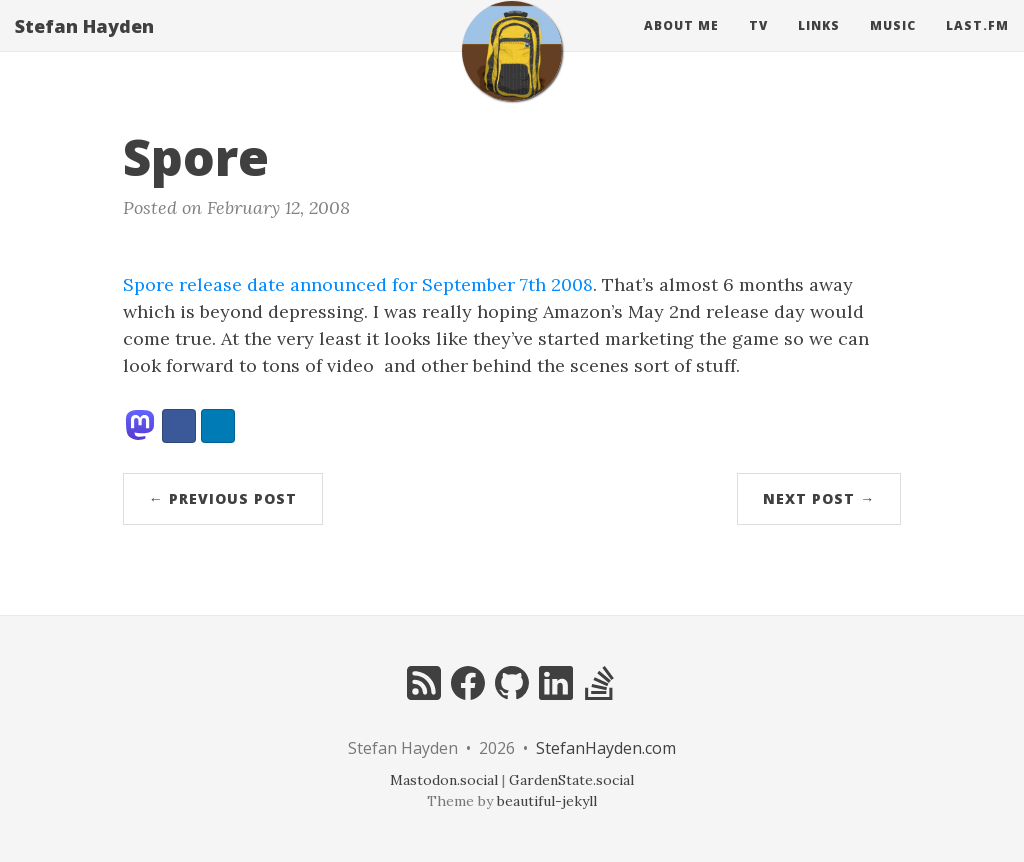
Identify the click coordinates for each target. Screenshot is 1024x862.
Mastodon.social (444, 780)
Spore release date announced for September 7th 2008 (358, 284)
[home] (512, 70)
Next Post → (819, 498)
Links (819, 44)
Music (893, 44)
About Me (681, 44)
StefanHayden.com (606, 748)
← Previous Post (223, 498)
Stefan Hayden (84, 45)
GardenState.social (571, 780)
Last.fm (977, 44)
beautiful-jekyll (547, 801)
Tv (758, 44)
